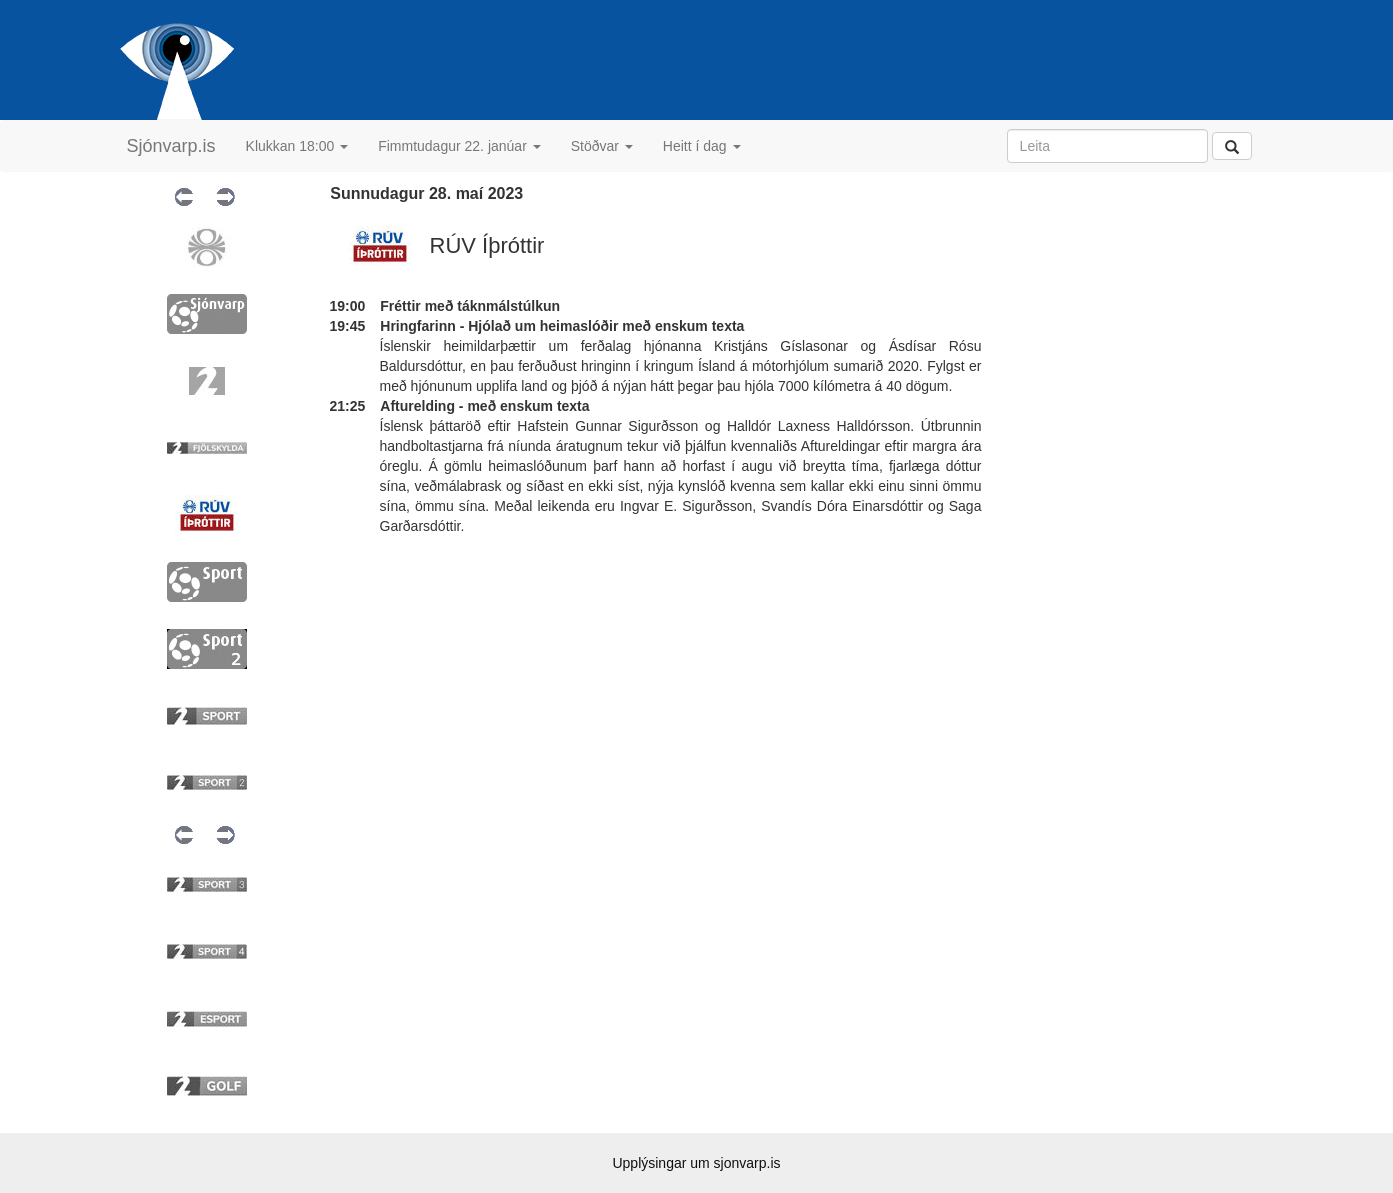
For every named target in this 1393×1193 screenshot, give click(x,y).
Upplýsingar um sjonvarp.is (696, 1163)
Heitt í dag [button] (702, 146)
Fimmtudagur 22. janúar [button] (459, 146)
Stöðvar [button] (602, 146)
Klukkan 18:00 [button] (297, 146)
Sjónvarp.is (171, 146)
